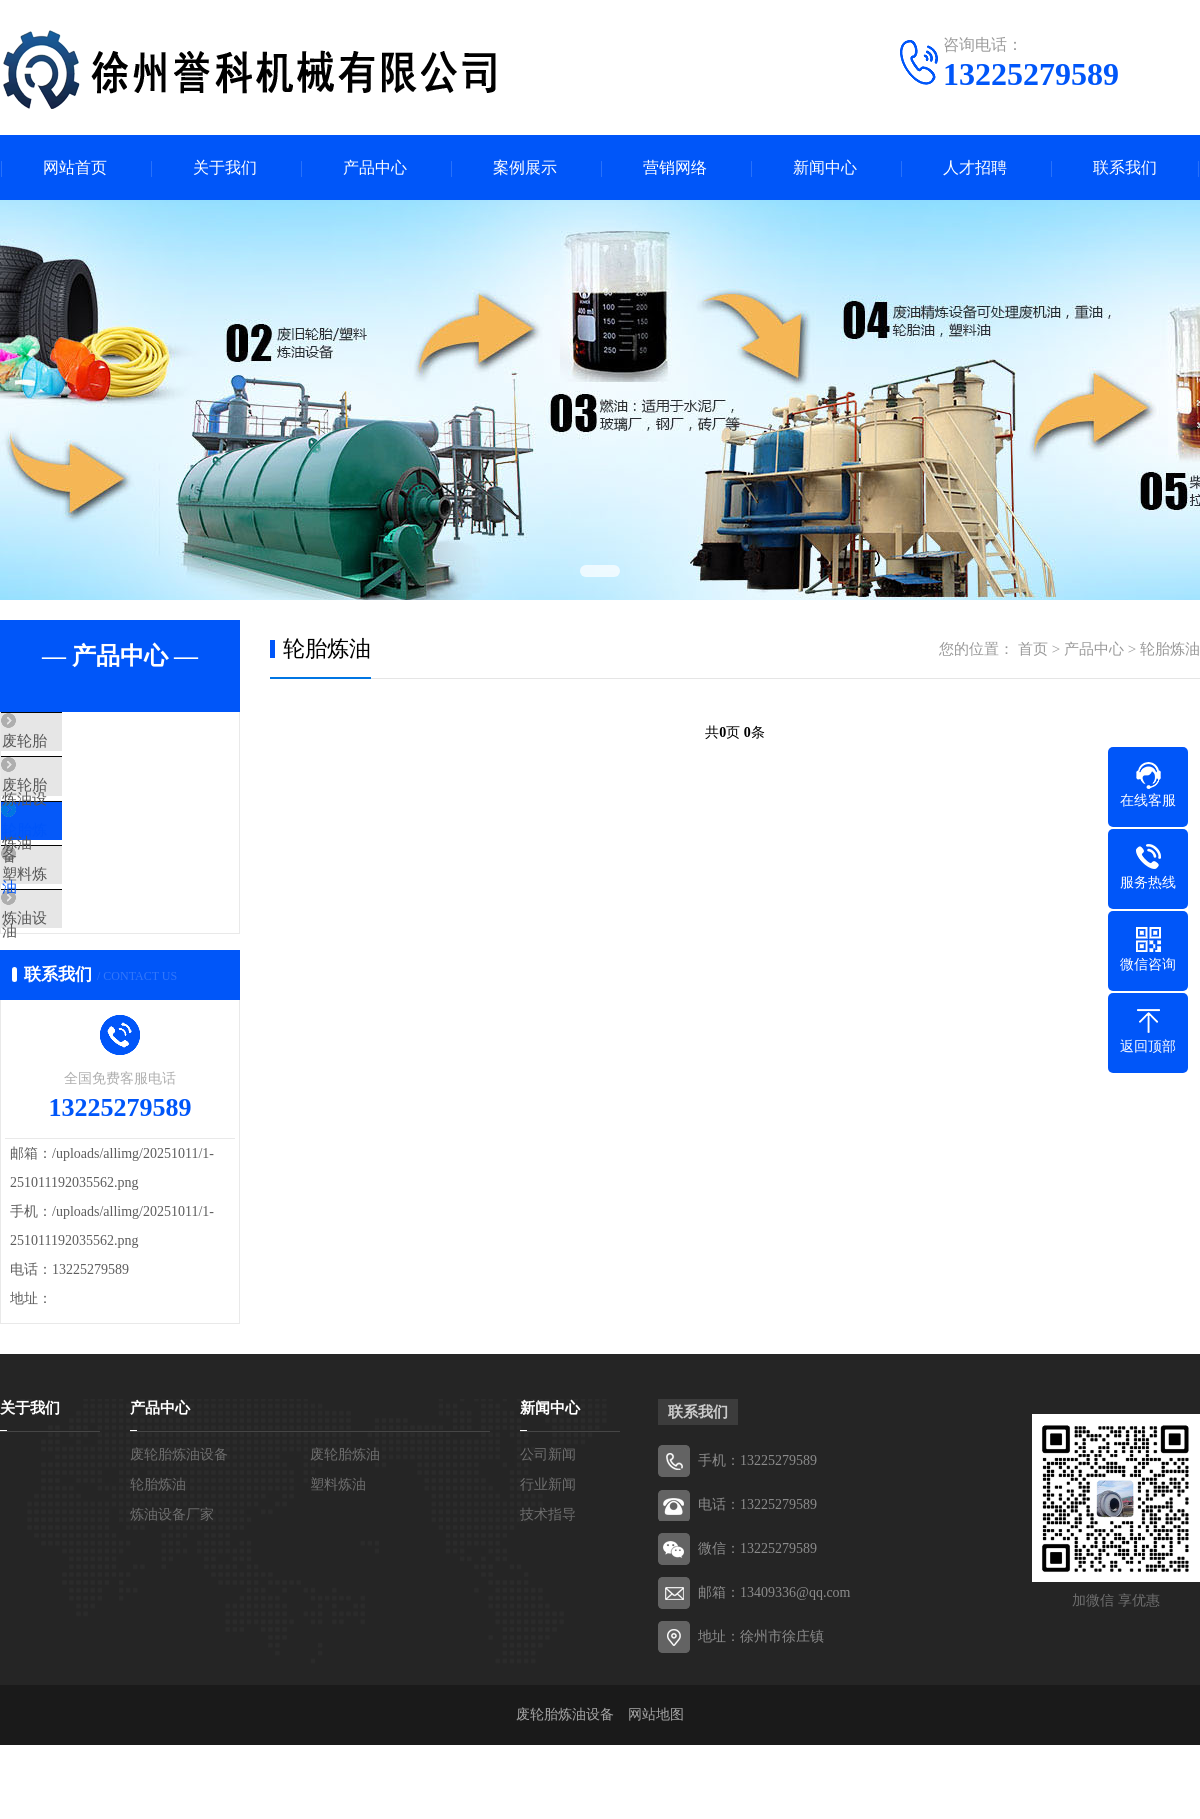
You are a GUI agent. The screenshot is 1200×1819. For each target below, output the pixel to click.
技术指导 (548, 1588)
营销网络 (675, 167)
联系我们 (1125, 167)
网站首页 (75, 167)
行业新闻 (548, 1558)
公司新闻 (548, 1528)
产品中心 (375, 167)
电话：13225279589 (757, 1578)
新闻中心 (825, 167)
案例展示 (525, 167)
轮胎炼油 (77, 860)
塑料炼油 (77, 919)
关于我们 (225, 167)
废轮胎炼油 (84, 801)
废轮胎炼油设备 (99, 742)
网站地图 (656, 1788)
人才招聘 (975, 167)
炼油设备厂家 (92, 978)
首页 (1033, 649)
